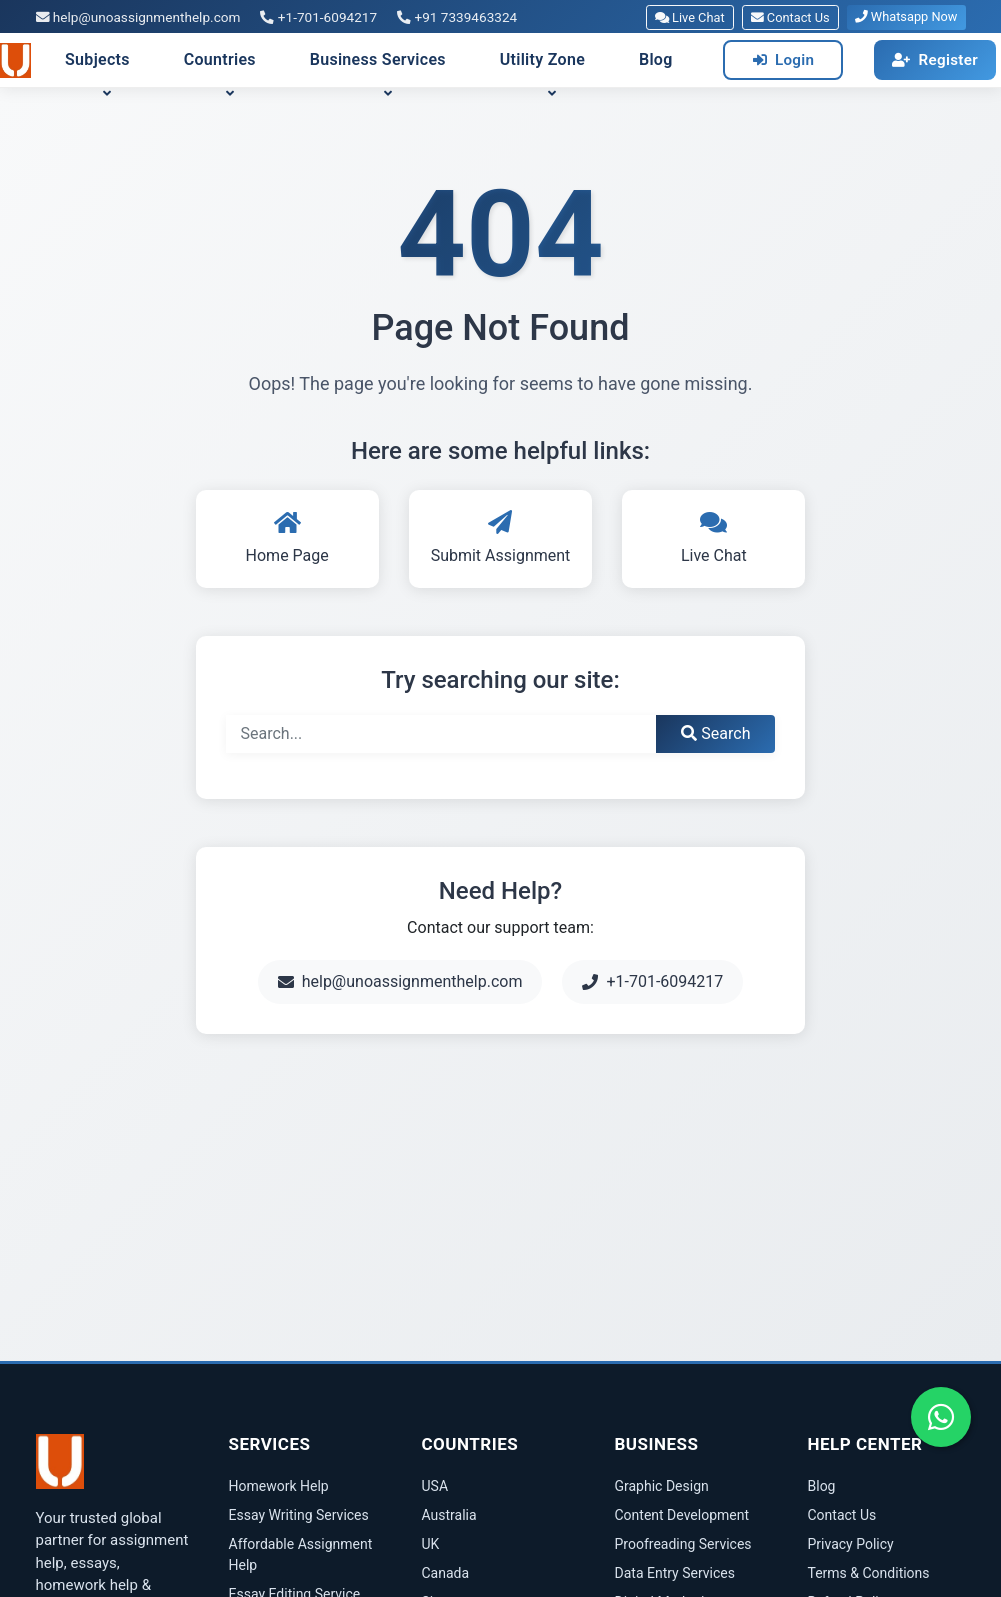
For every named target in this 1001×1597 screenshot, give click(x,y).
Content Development (682, 1515)
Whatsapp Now (906, 16)
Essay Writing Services (299, 1515)
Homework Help (279, 1486)
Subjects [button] (97, 59)
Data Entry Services (675, 1573)
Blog (656, 59)
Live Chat (690, 17)
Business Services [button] (378, 59)
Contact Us (790, 17)
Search (715, 733)
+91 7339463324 (457, 17)
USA (435, 1486)
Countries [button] (220, 59)
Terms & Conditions (869, 1573)
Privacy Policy (851, 1544)
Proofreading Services (683, 1544)
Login (784, 60)
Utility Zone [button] (542, 59)
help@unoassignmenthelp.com (138, 17)
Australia (449, 1515)
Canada (446, 1573)
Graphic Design (662, 1486)
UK (431, 1544)
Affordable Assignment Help (301, 1554)
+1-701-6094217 (318, 17)
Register (935, 60)
